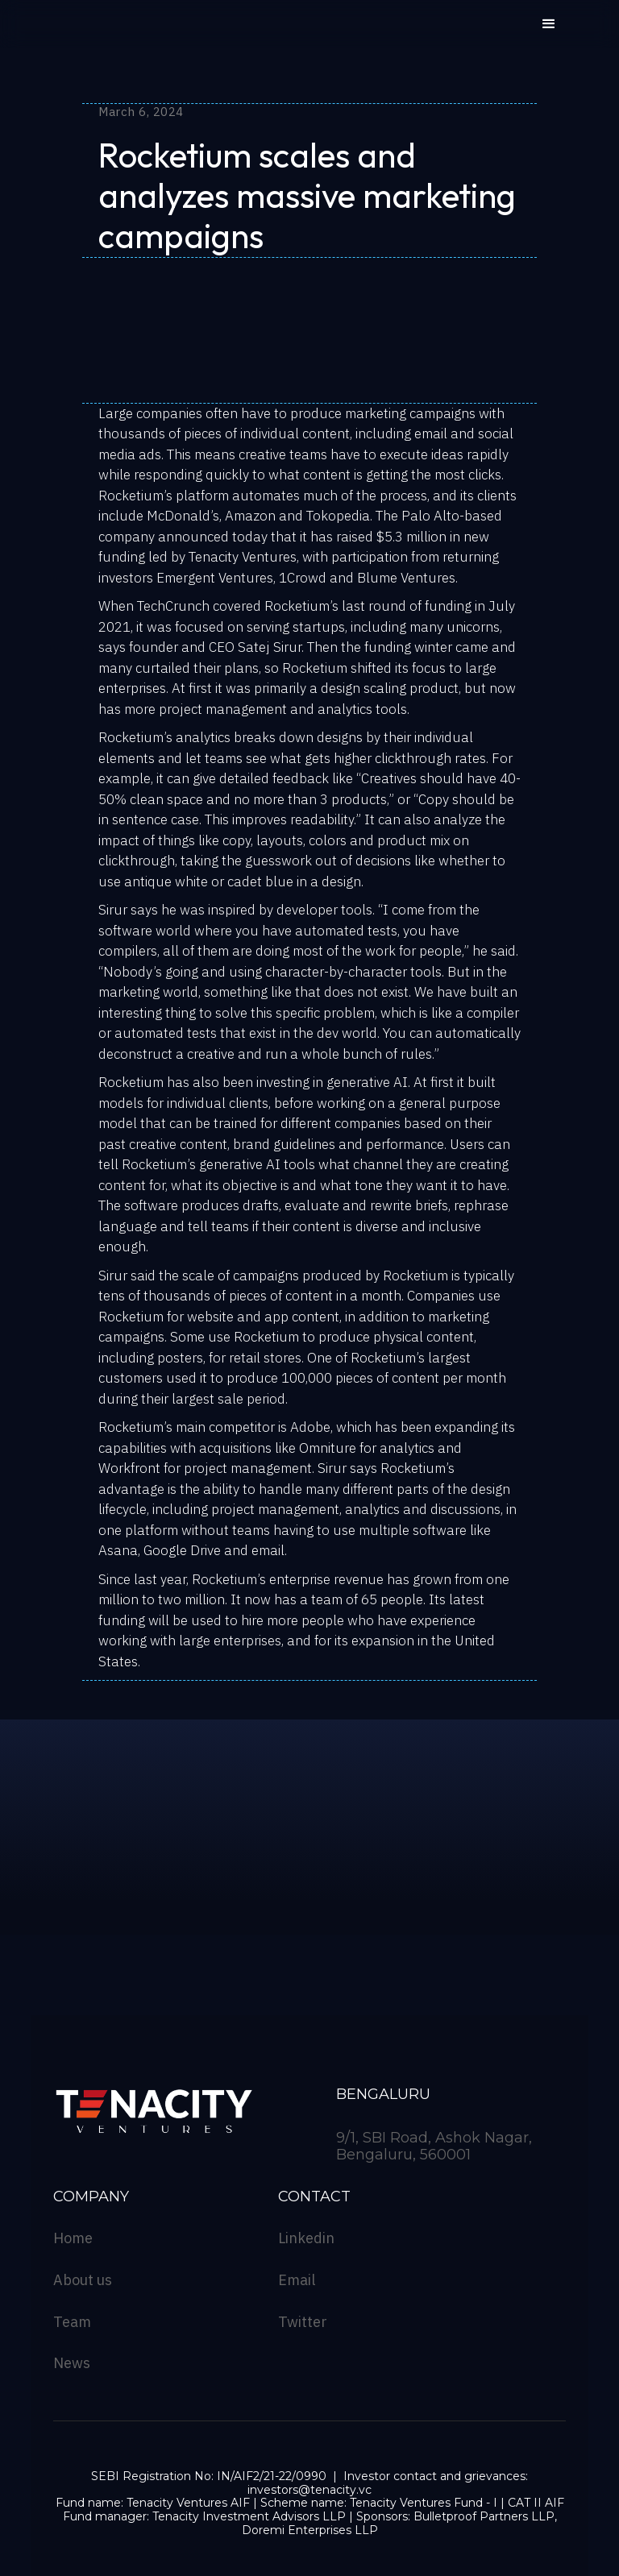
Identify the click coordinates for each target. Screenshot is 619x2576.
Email (296, 2280)
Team (72, 2322)
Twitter (302, 2322)
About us (82, 2280)
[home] (142, 32)
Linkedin (306, 2238)
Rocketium (131, 495)
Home (73, 2238)
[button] (549, 24)
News (71, 2363)
